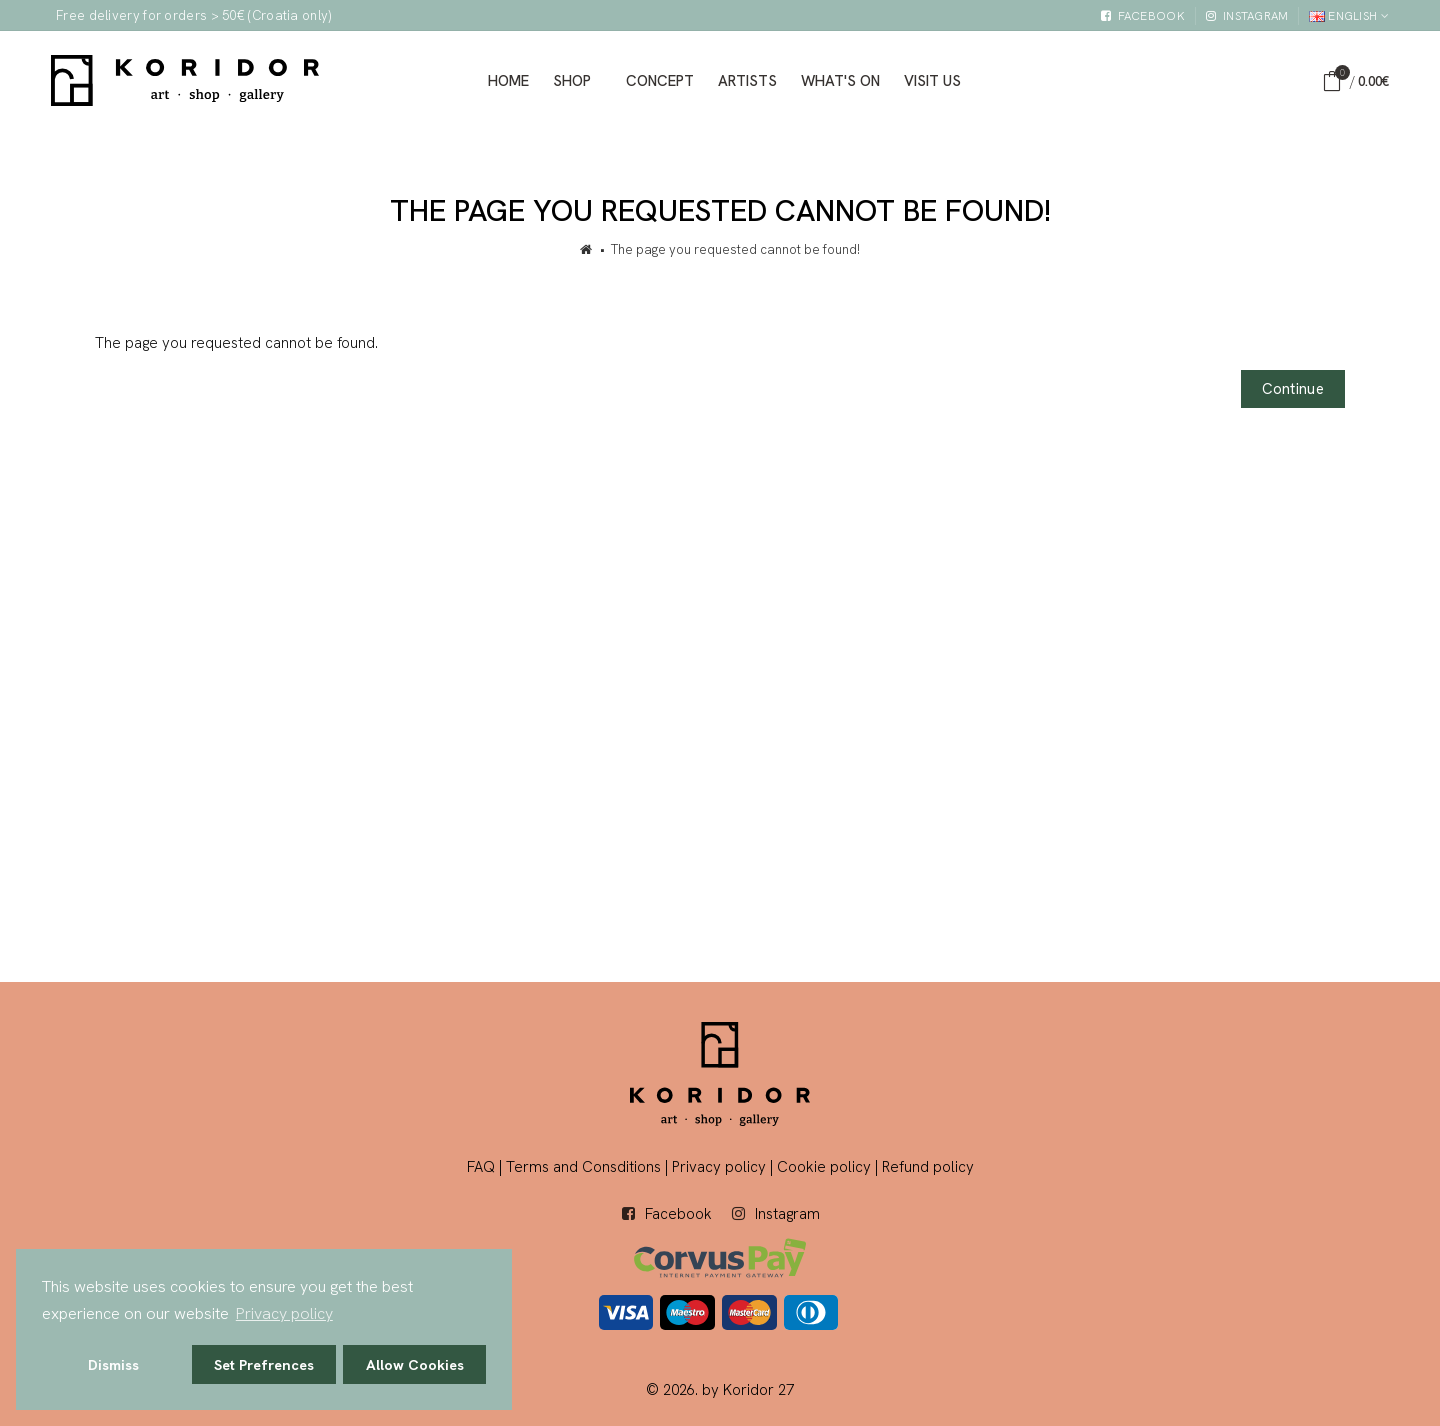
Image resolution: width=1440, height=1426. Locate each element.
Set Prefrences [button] (264, 1365)
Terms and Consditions (583, 1167)
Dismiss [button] (113, 1365)
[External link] (1143, 16)
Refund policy (928, 1167)
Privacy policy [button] (284, 1313)
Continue (1293, 389)
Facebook (678, 1214)
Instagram (787, 1214)
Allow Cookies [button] (415, 1365)
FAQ (481, 1167)
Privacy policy (719, 1167)
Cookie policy (824, 1167)
